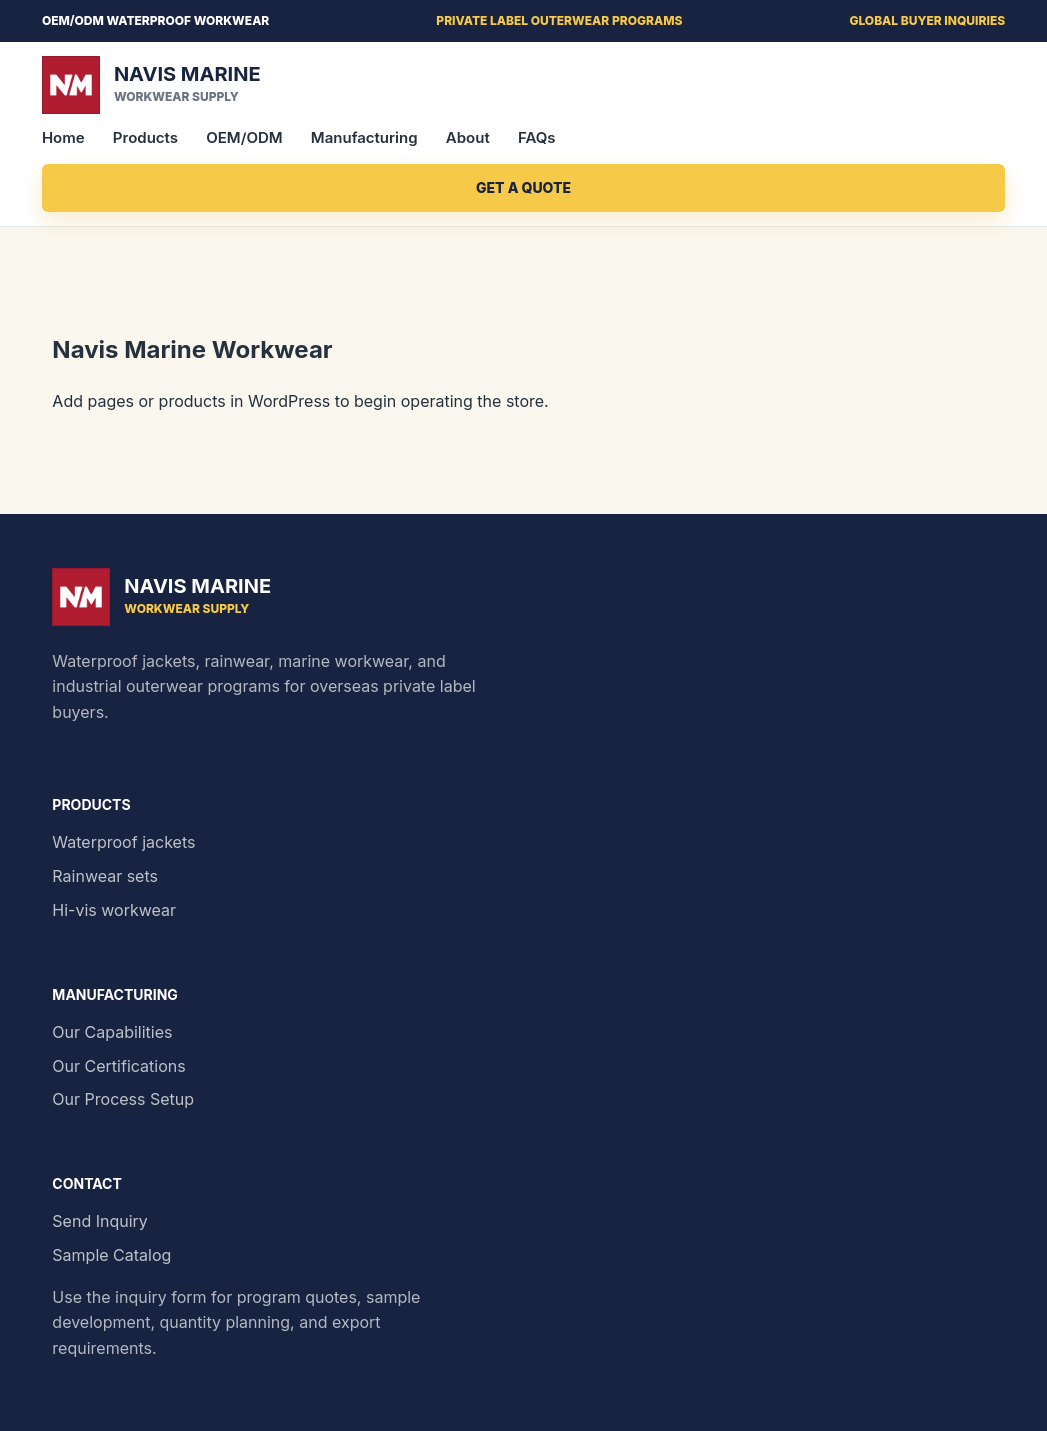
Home (63, 137)
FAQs (537, 137)
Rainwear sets (105, 876)
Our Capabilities (112, 1032)
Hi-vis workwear (114, 910)
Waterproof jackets (123, 842)
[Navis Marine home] (523, 85)
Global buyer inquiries (927, 20)
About (468, 137)
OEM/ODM (244, 137)
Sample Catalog (111, 1255)
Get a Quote (523, 187)
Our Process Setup (123, 1099)
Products (145, 137)
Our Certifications (118, 1066)
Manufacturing (364, 137)
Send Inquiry (100, 1221)
